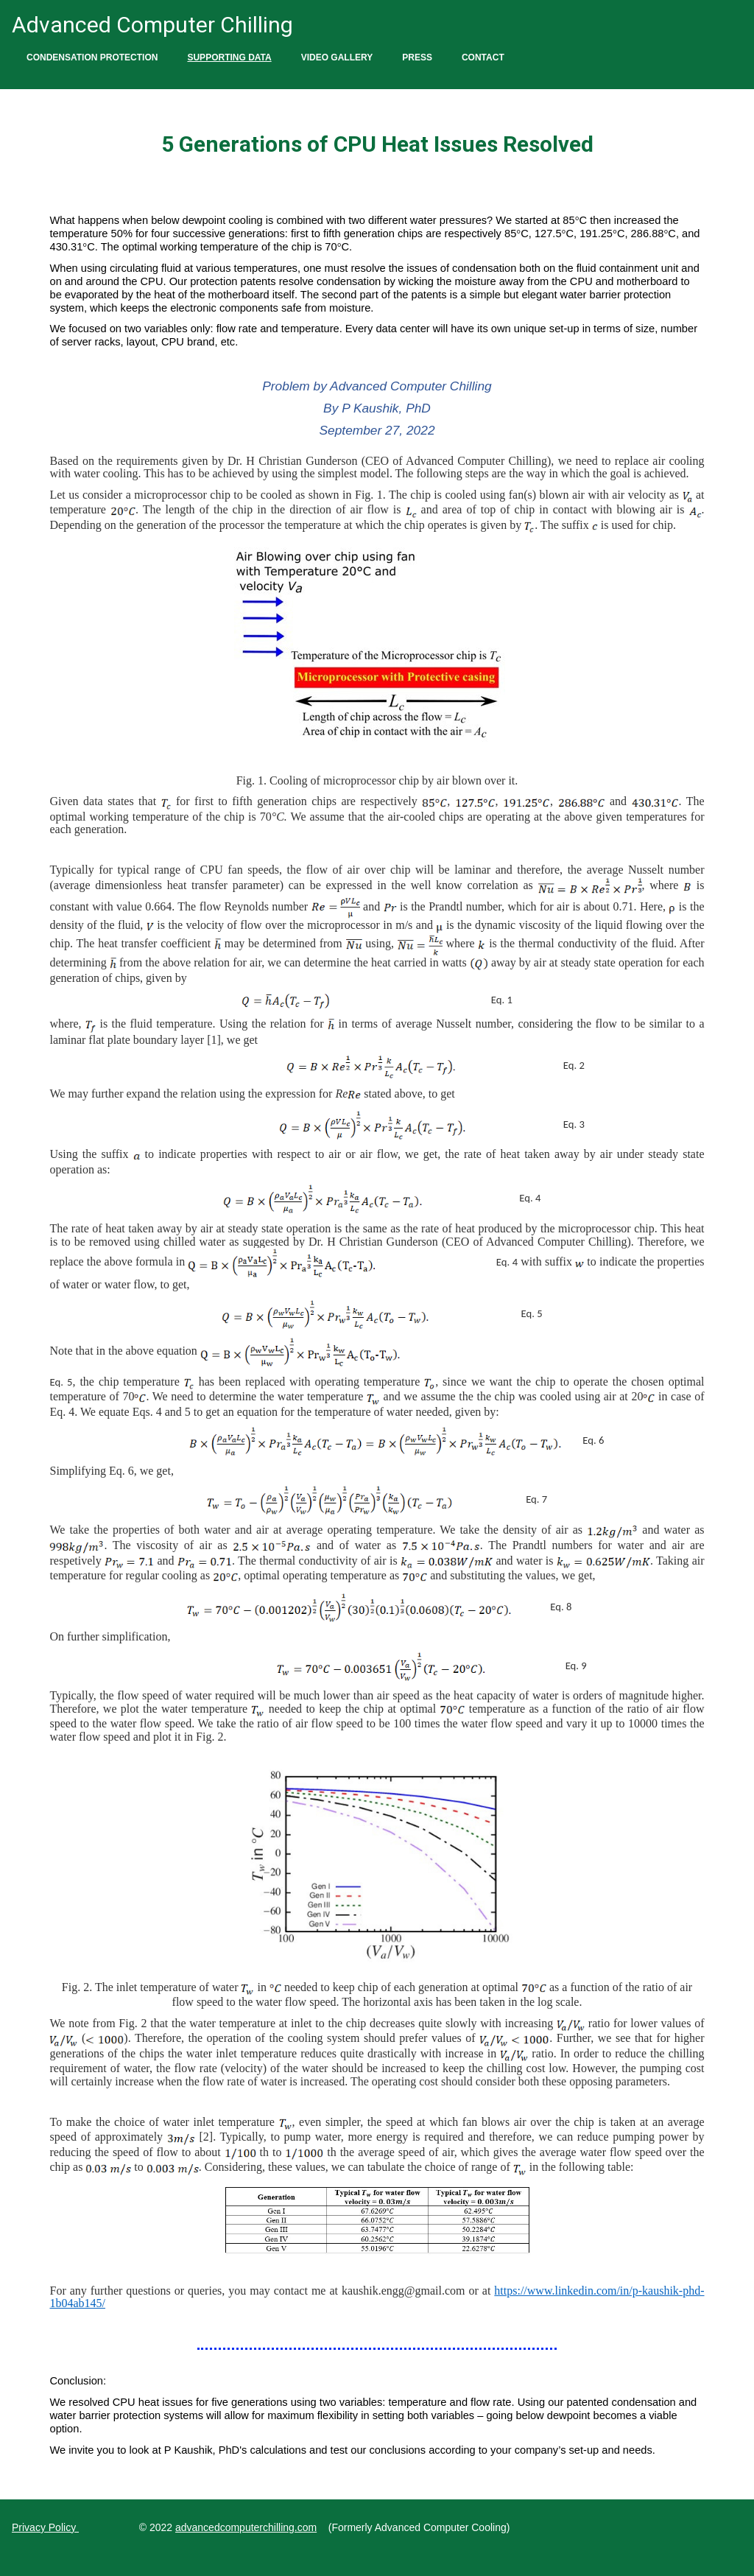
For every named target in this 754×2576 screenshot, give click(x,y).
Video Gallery (337, 57)
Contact (483, 57)
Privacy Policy (45, 2527)
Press (417, 57)
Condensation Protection (92, 57)
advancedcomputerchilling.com (246, 2527)
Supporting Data (229, 57)
